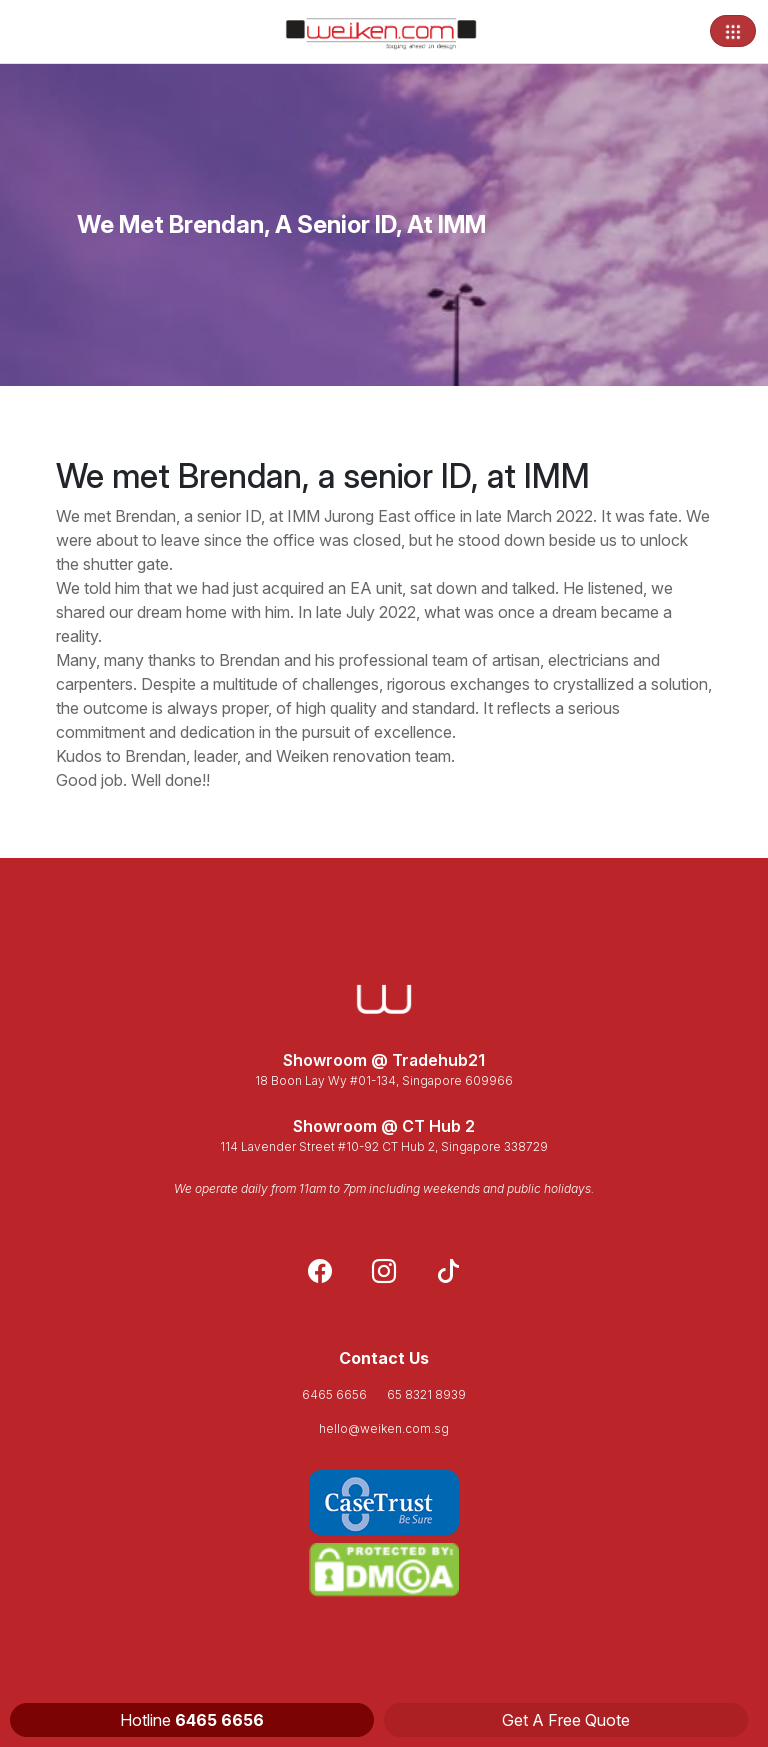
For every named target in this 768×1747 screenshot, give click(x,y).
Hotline (192, 1720)
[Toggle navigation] (733, 31)
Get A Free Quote (566, 1720)
